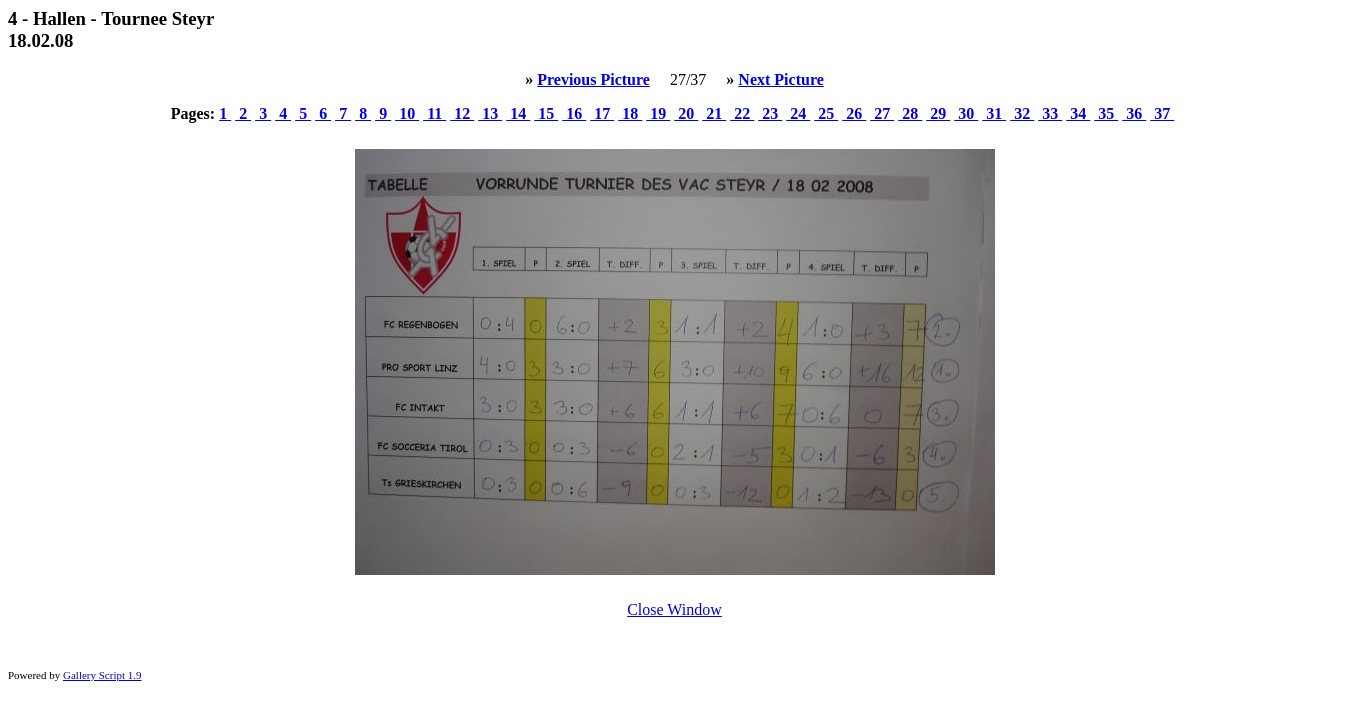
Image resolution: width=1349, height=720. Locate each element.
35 (1106, 113)
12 (462, 113)
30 (966, 113)
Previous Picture (593, 79)
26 (854, 113)
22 (742, 113)
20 (686, 113)
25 (826, 113)
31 (994, 113)
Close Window (674, 609)
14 (518, 113)
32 (1022, 113)
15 (546, 113)
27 (882, 113)
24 (798, 113)
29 (938, 113)
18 (630, 113)
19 (658, 113)
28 (910, 113)
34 (1078, 113)
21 (714, 113)
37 (1162, 113)
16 (574, 113)
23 (770, 113)
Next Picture (780, 79)
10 (407, 113)
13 (490, 113)
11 (434, 113)
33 (1050, 113)
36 (1134, 113)
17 (602, 113)
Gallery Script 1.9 (102, 675)
